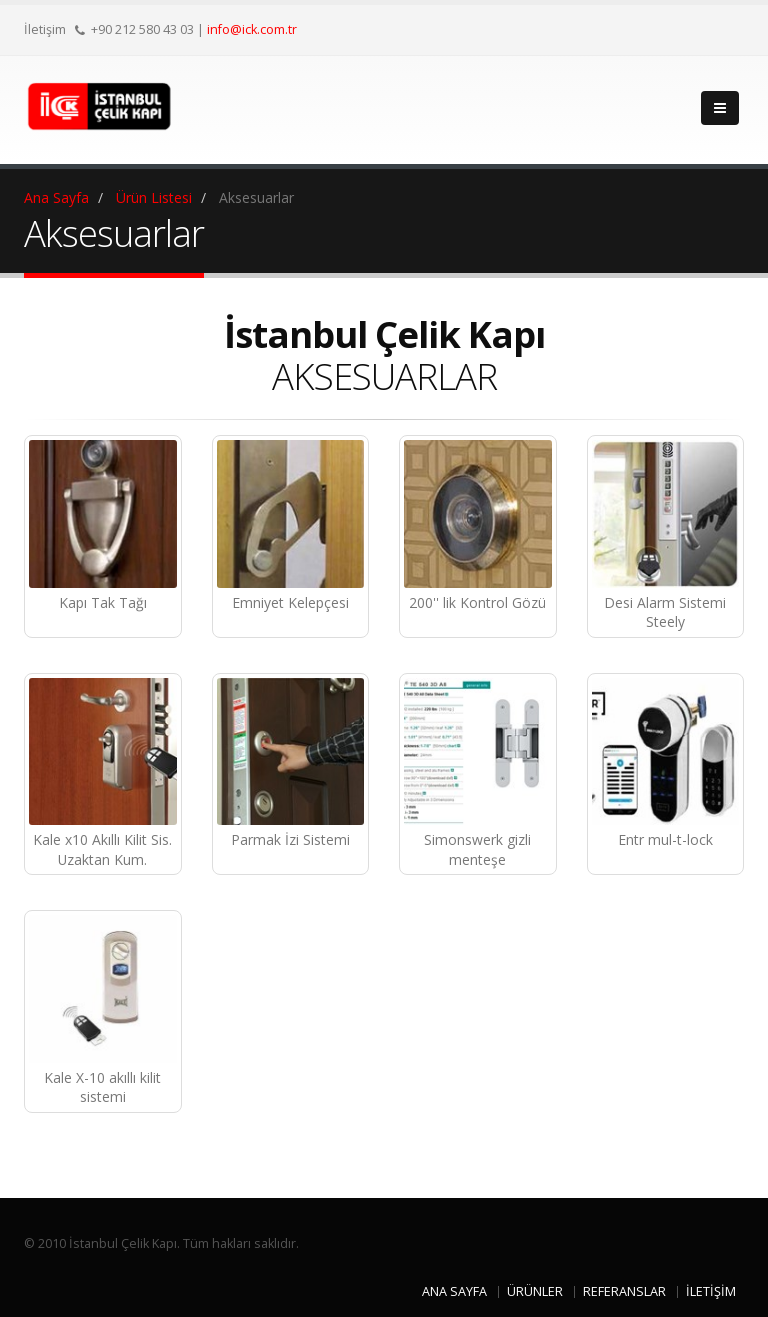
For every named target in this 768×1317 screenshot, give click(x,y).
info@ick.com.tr (252, 29)
